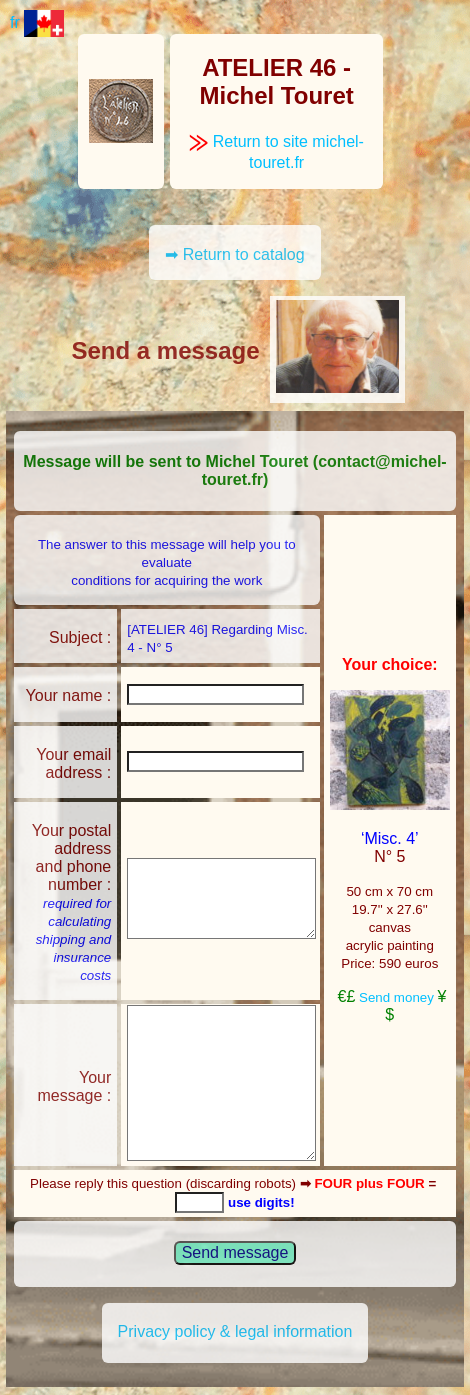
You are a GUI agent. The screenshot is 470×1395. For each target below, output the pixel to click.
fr (37, 22)
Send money (396, 997)
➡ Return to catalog (234, 254)
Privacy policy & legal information (235, 1331)
